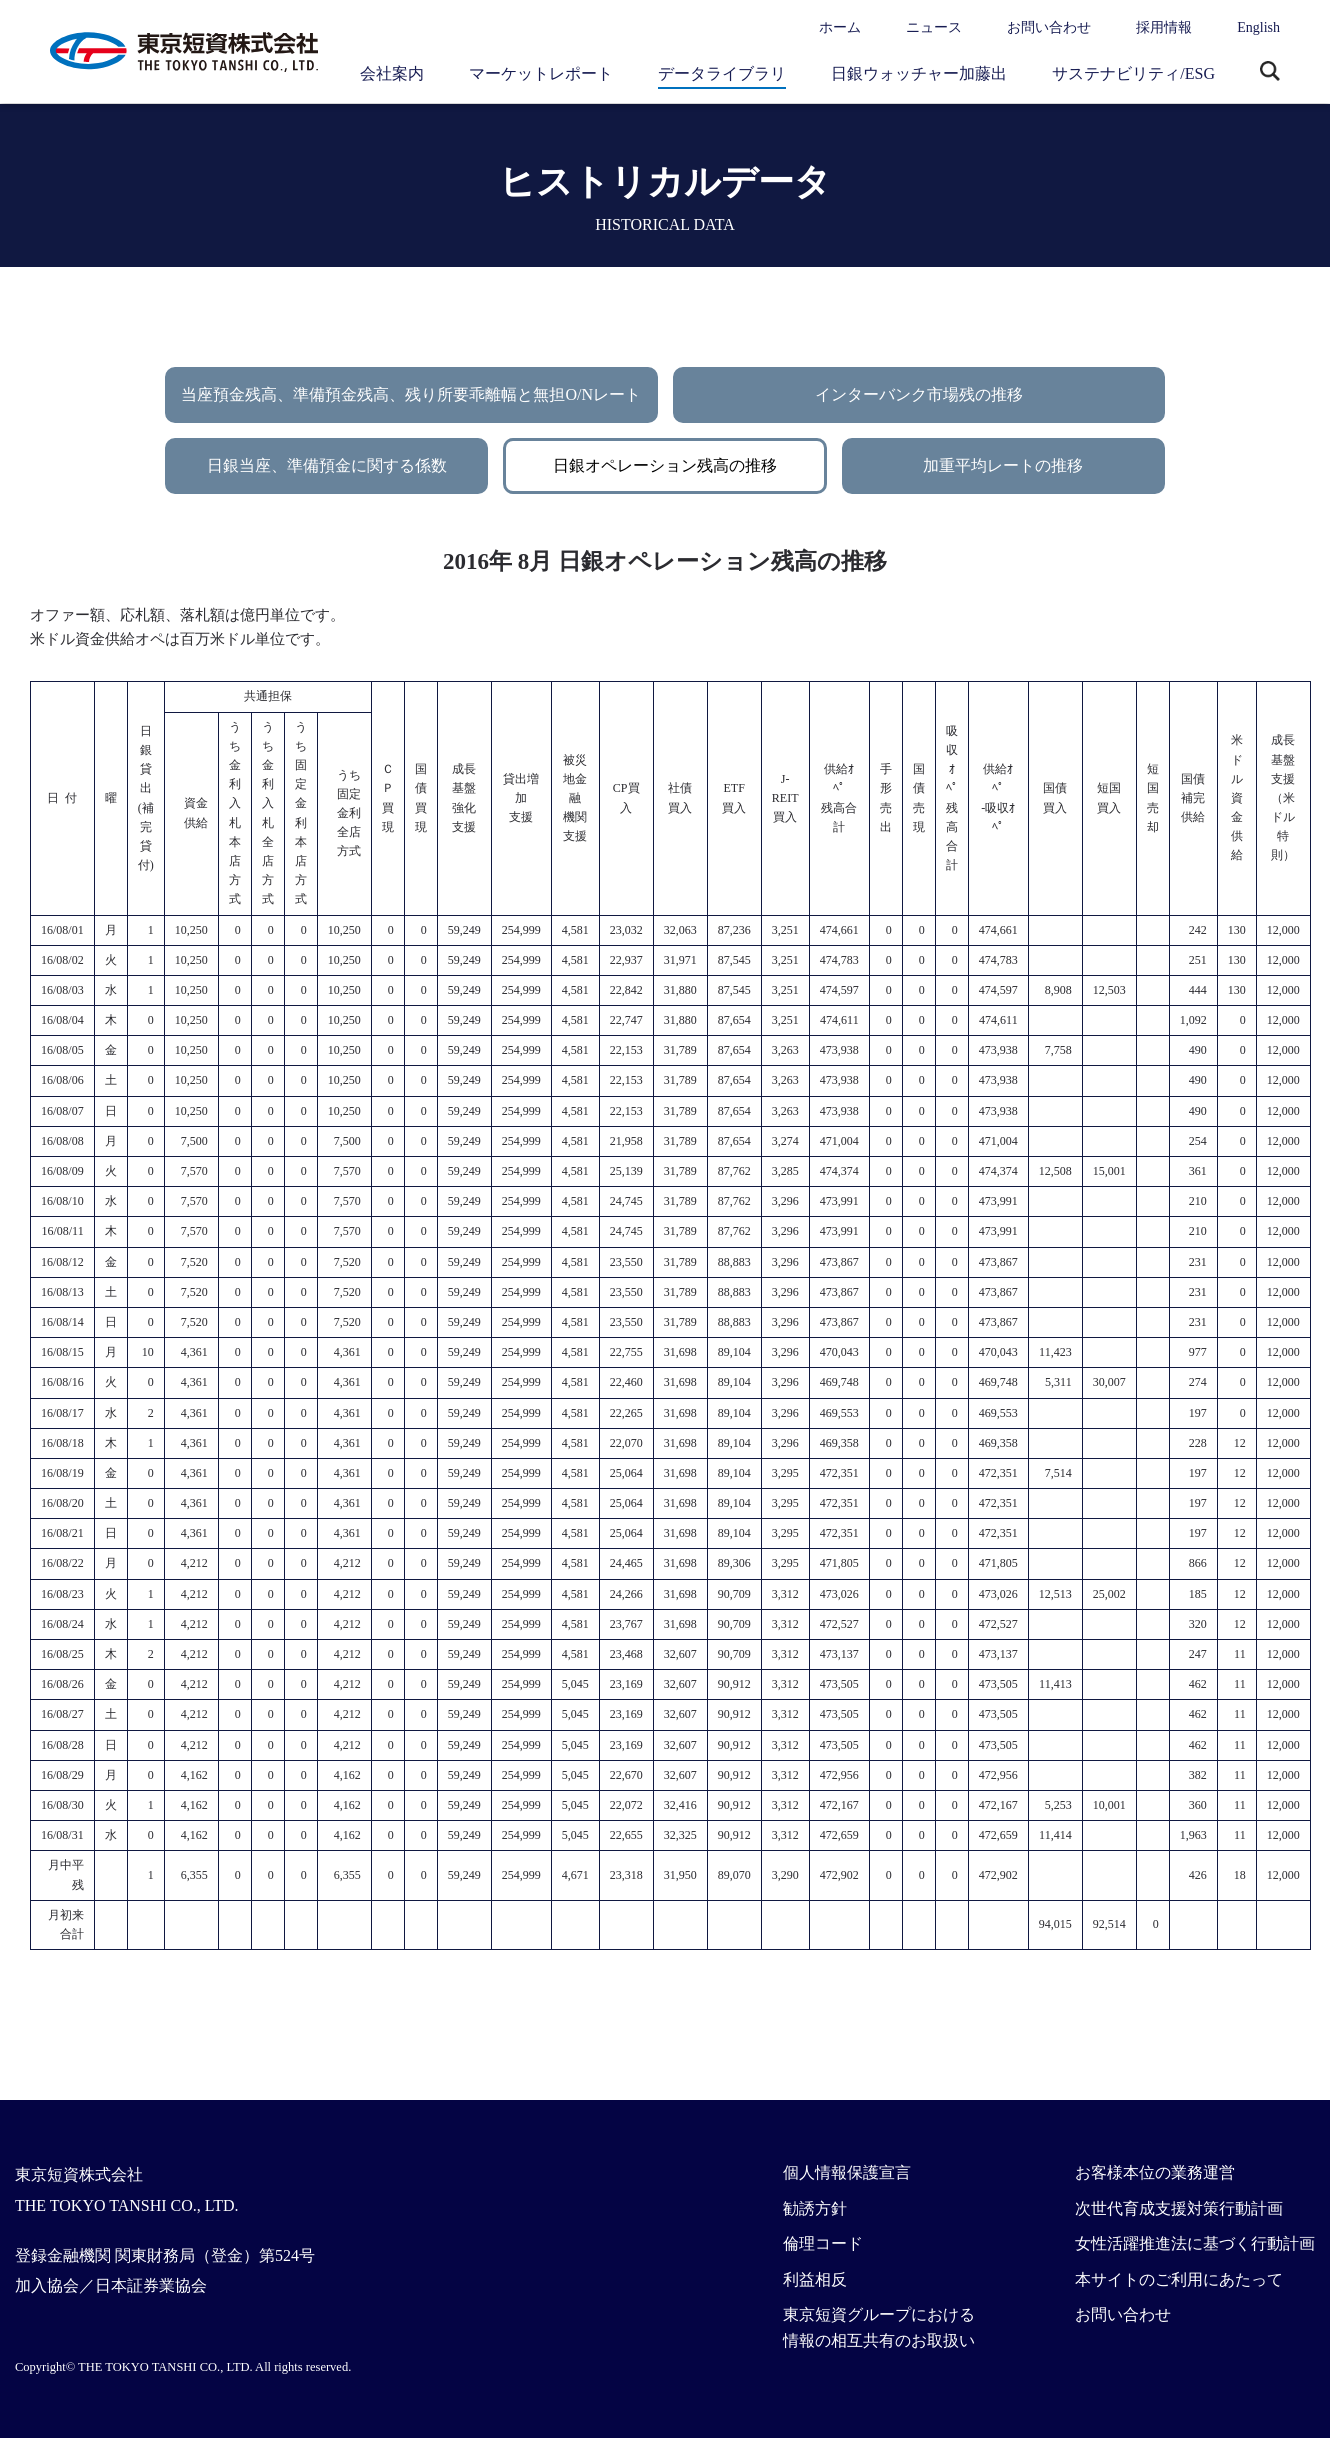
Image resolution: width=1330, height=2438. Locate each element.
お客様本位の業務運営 (1155, 2172)
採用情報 (1164, 27)
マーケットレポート (541, 73)
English (1258, 27)
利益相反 (815, 2279)
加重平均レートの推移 (1003, 465)
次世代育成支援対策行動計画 (1179, 2208)
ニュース (934, 27)
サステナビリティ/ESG (1133, 73)
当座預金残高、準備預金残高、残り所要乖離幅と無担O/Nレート (411, 394)
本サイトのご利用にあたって (1179, 2279)
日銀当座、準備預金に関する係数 (327, 465)
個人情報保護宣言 (847, 2172)
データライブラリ (722, 73)
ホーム (840, 27)
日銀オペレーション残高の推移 (665, 465)
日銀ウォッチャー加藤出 (919, 73)
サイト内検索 (1270, 73)
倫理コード (823, 2243)
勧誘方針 (815, 2208)
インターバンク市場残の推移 (919, 394)
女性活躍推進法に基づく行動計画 (1195, 2243)
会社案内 (392, 73)
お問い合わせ (1049, 27)
